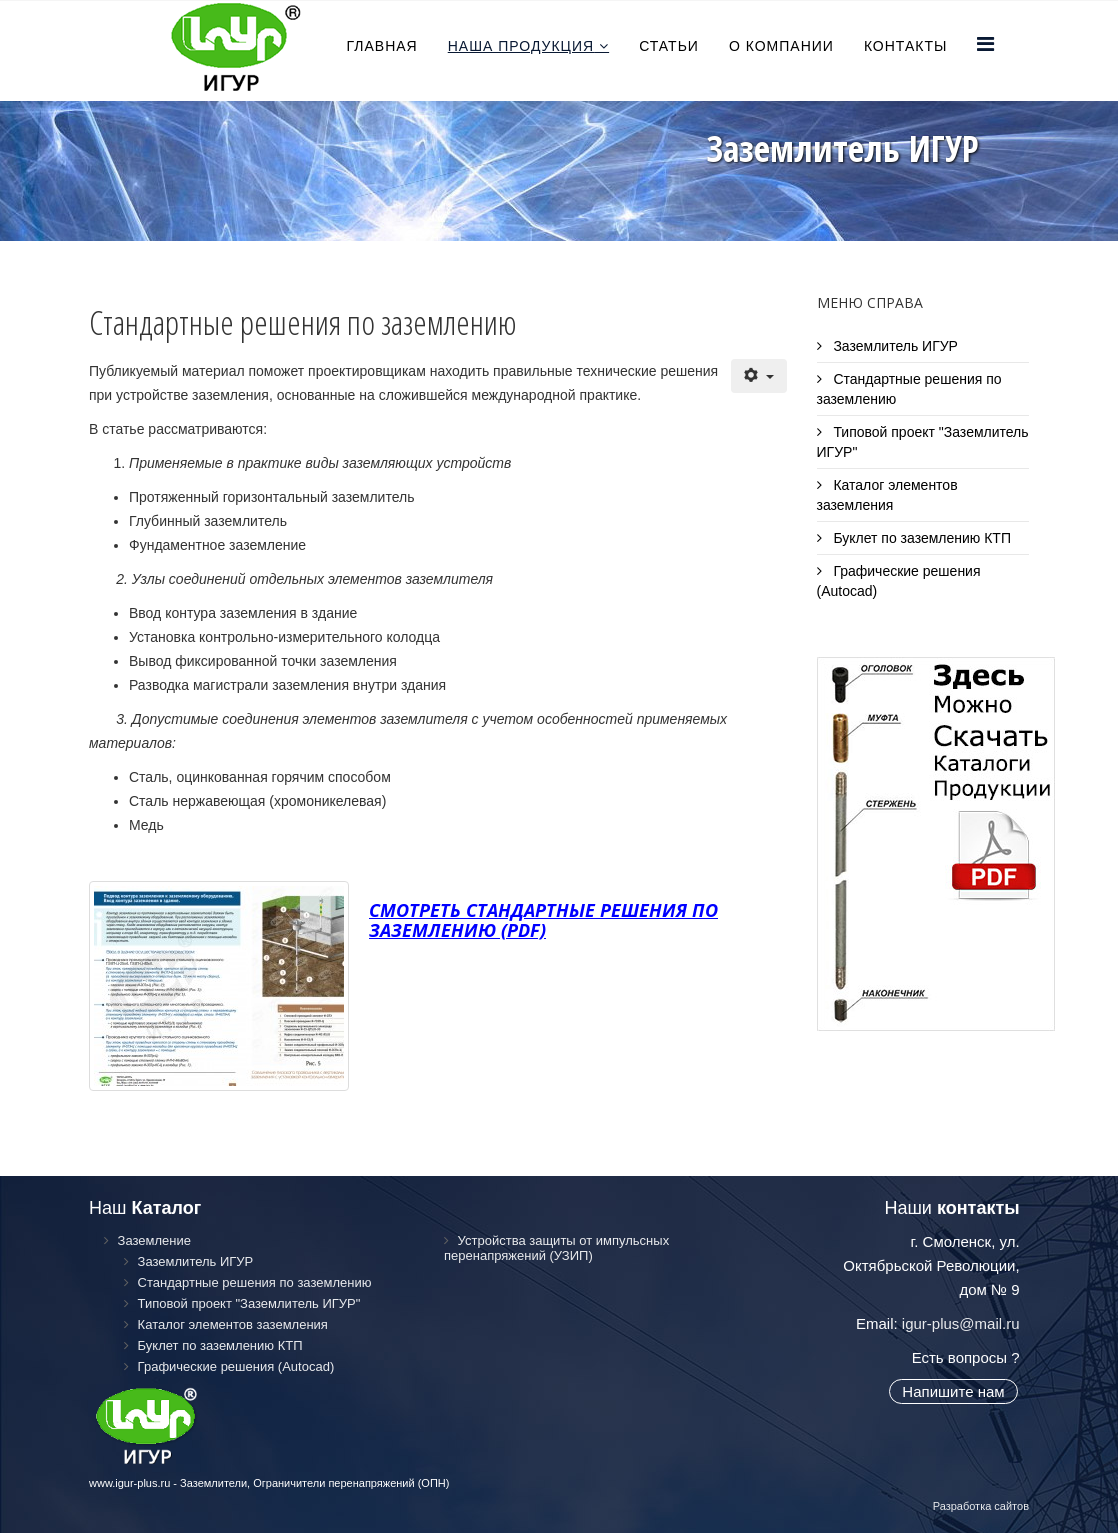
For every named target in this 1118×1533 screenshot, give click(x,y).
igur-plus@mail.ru (961, 1323)
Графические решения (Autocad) (899, 581)
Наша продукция (521, 46)
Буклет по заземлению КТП (921, 538)
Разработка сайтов (981, 1506)
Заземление (152, 1240)
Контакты (906, 46)
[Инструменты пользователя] (758, 376)
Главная (382, 46)
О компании (781, 46)
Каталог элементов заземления (887, 495)
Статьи (669, 46)
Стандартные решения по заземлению (909, 389)
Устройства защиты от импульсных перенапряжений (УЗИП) (556, 1248)
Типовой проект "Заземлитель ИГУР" (923, 442)
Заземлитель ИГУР (894, 346)
